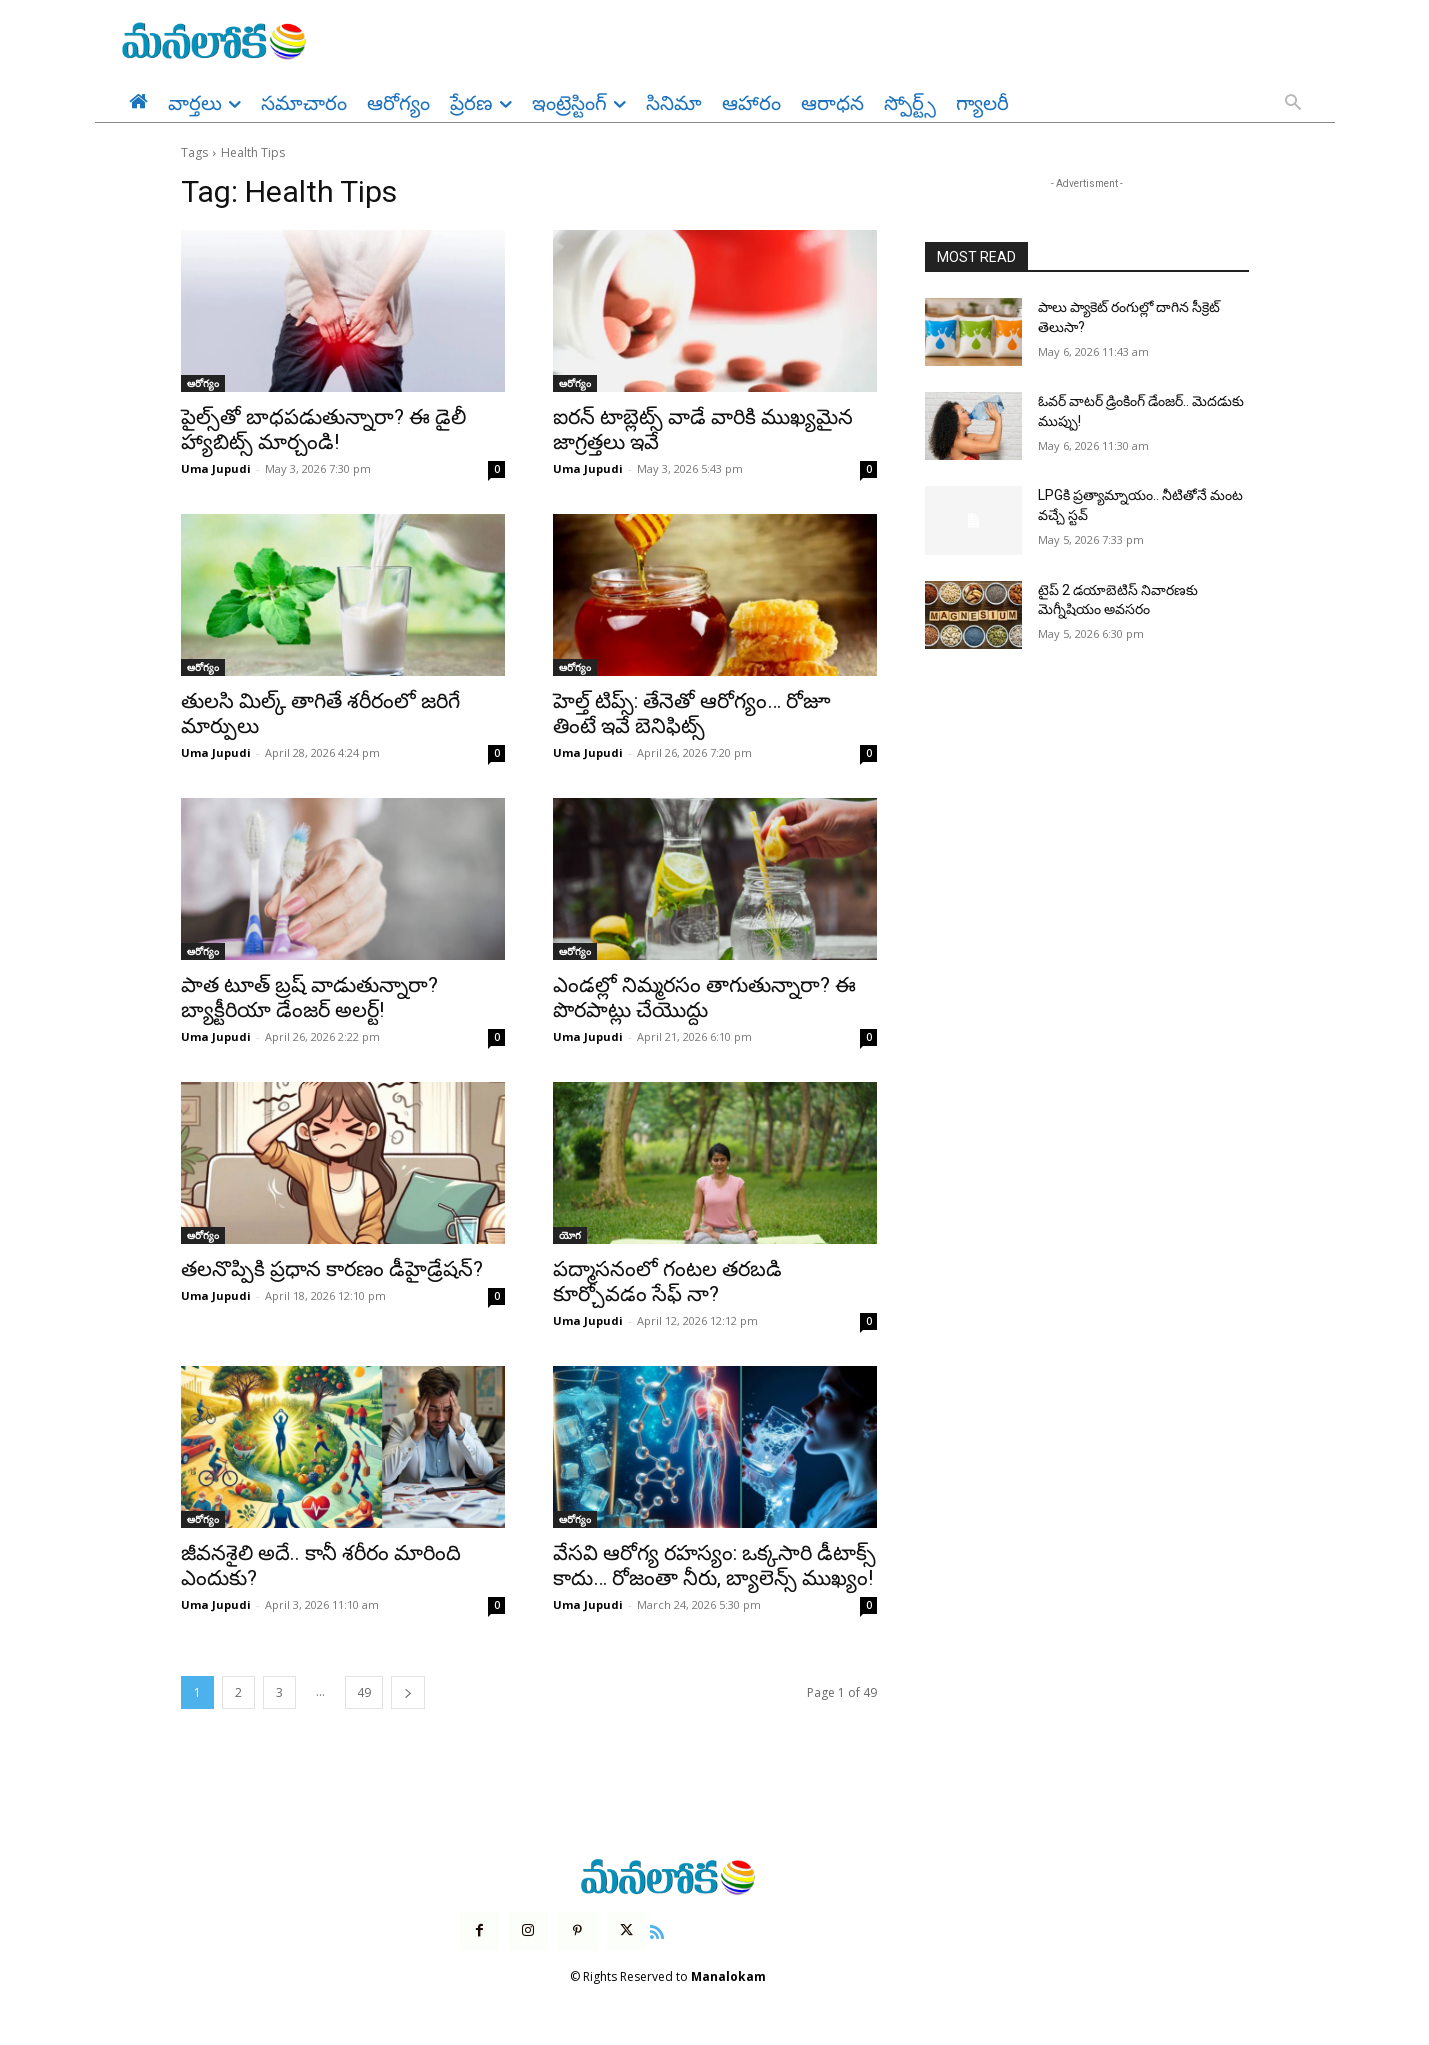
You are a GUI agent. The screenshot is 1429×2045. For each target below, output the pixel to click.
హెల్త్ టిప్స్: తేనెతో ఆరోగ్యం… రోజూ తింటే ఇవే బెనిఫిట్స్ (692, 713)
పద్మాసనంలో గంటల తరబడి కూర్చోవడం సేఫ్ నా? (667, 1281)
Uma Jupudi (216, 468)
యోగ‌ (570, 1235)
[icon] (657, 1930)
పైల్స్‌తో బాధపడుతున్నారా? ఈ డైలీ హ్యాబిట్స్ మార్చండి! (323, 429)
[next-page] (408, 1692)
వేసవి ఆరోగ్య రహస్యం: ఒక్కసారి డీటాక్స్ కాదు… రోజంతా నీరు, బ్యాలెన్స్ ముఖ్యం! (714, 1565)
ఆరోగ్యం (203, 383)
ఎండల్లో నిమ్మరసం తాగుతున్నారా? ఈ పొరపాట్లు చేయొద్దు (704, 997)
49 (364, 1692)
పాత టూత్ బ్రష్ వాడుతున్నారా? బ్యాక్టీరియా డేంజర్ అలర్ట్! (309, 997)
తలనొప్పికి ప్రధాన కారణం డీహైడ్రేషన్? (332, 1269)
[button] (1293, 104)
